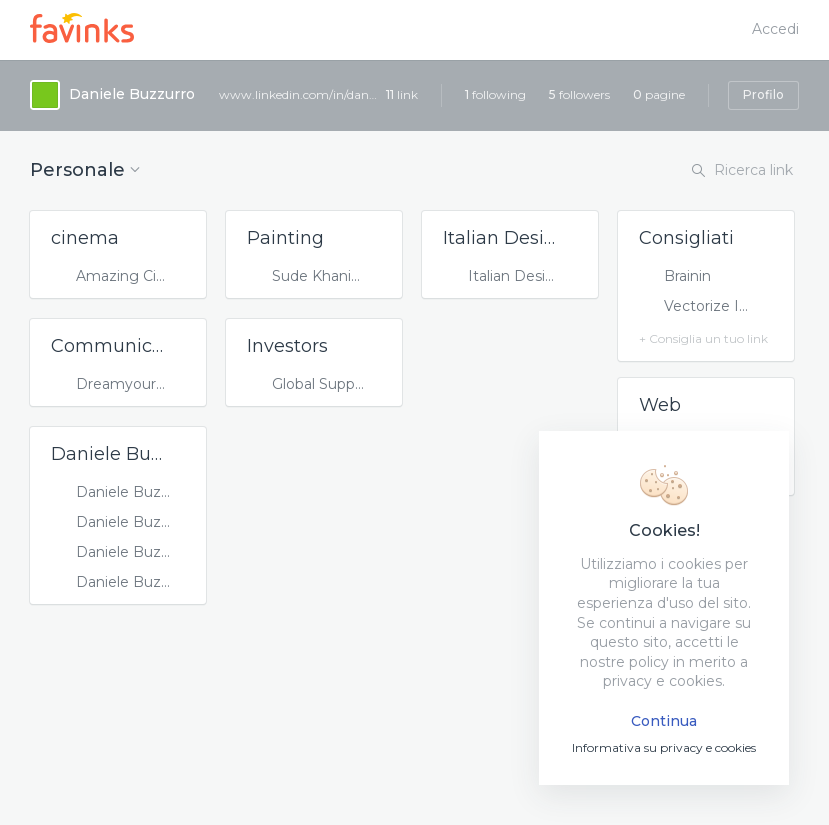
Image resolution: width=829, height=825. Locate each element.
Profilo (763, 94)
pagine (659, 94)
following (495, 94)
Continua (664, 721)
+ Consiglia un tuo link (703, 338)
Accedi (775, 29)
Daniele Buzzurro (132, 94)
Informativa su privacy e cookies (664, 747)
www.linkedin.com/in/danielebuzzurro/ (299, 94)
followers (579, 94)
